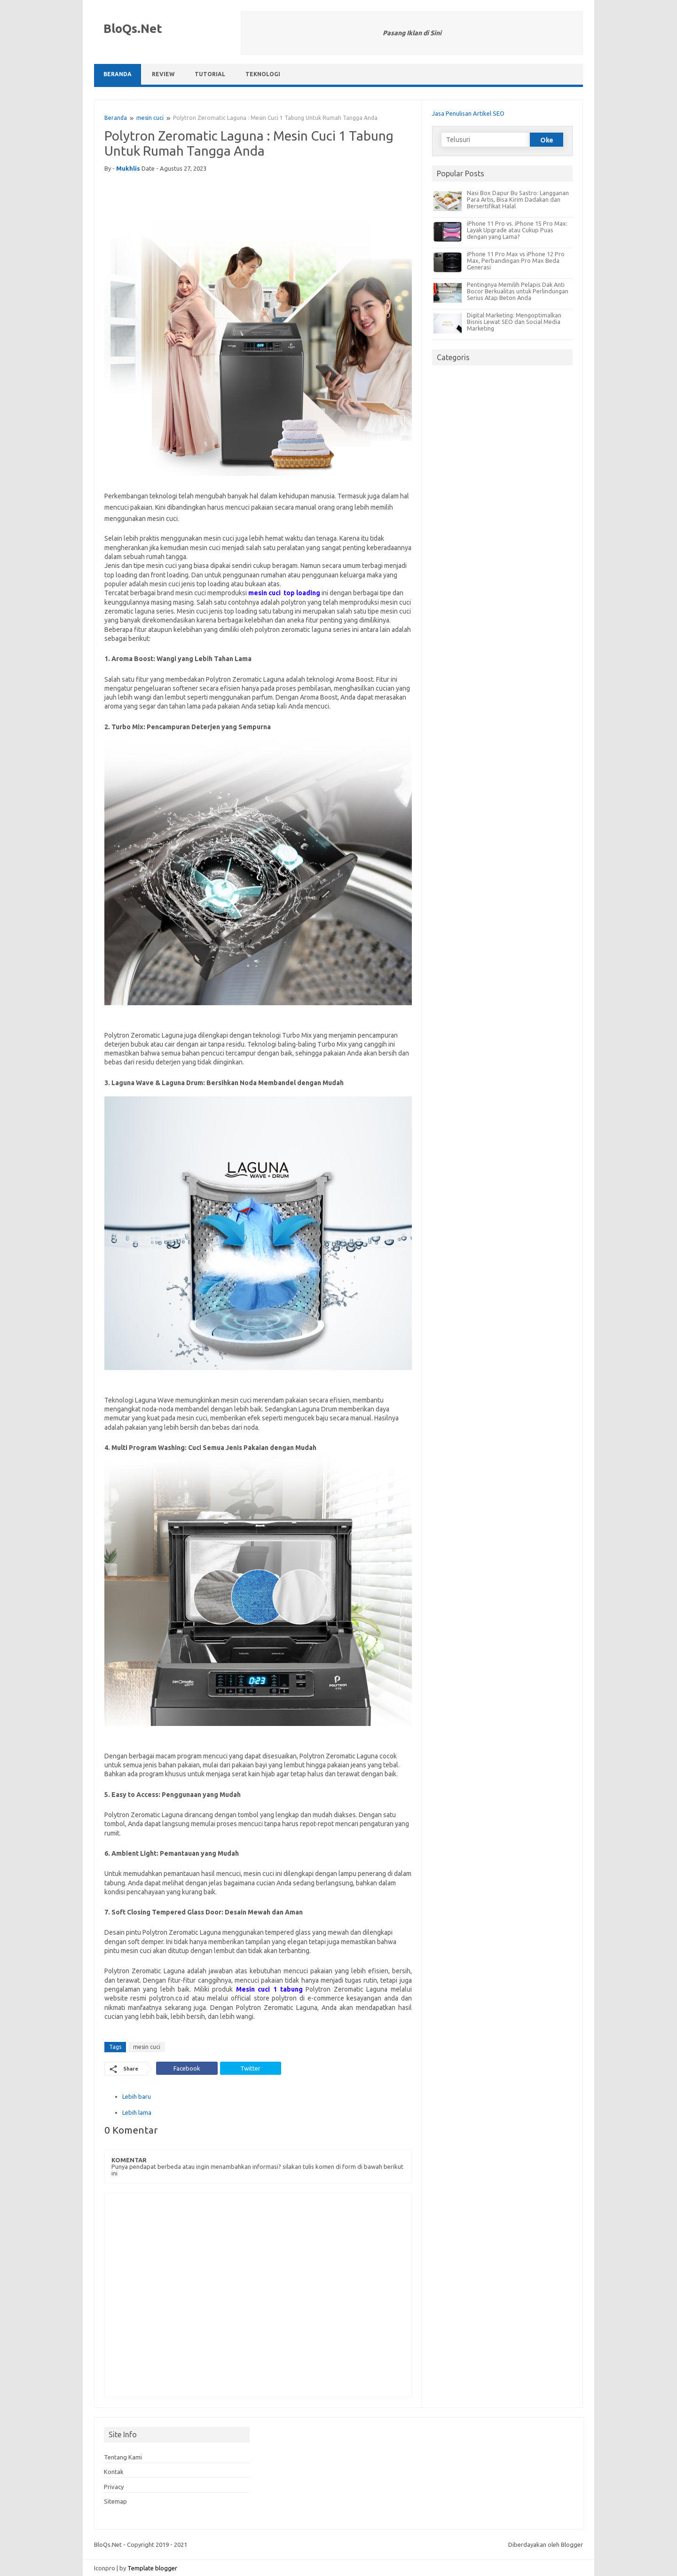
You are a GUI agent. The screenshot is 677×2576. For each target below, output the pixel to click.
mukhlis (128, 168)
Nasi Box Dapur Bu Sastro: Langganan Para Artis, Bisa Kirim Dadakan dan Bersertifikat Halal (518, 199)
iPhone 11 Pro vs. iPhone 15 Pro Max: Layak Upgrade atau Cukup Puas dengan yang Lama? (517, 230)
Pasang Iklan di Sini (412, 33)
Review (163, 74)
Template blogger (152, 2568)
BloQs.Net (132, 28)
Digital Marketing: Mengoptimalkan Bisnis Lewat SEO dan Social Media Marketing (514, 321)
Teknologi (262, 74)
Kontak (114, 2471)
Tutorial (210, 74)
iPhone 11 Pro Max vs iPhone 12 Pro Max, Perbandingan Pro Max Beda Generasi (516, 260)
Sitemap (115, 2501)
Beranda (117, 74)
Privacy (114, 2486)
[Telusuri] (485, 139)
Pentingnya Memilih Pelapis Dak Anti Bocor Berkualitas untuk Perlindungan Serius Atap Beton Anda (517, 291)
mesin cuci (150, 118)
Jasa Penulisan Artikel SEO (468, 113)
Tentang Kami (123, 2457)
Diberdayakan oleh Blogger (545, 2544)
